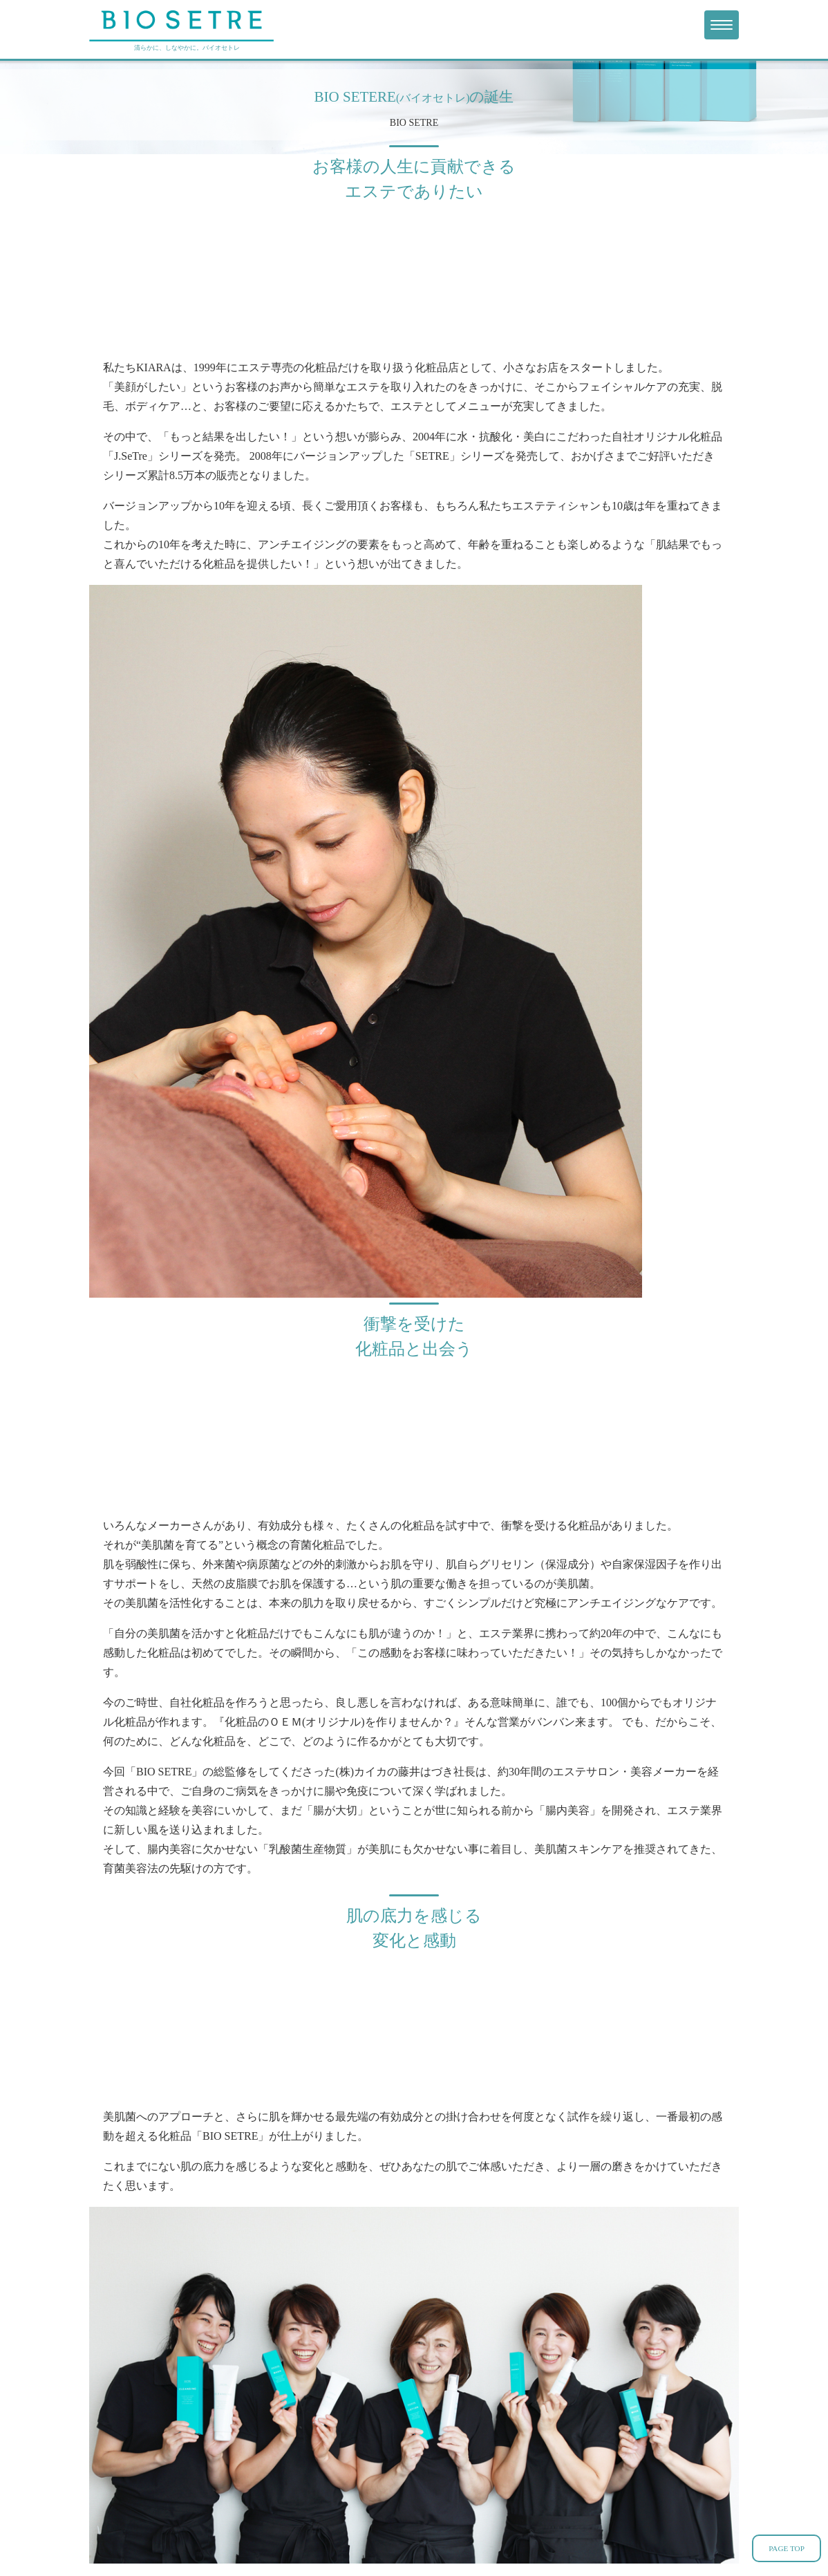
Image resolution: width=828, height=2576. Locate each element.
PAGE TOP (787, 2548)
